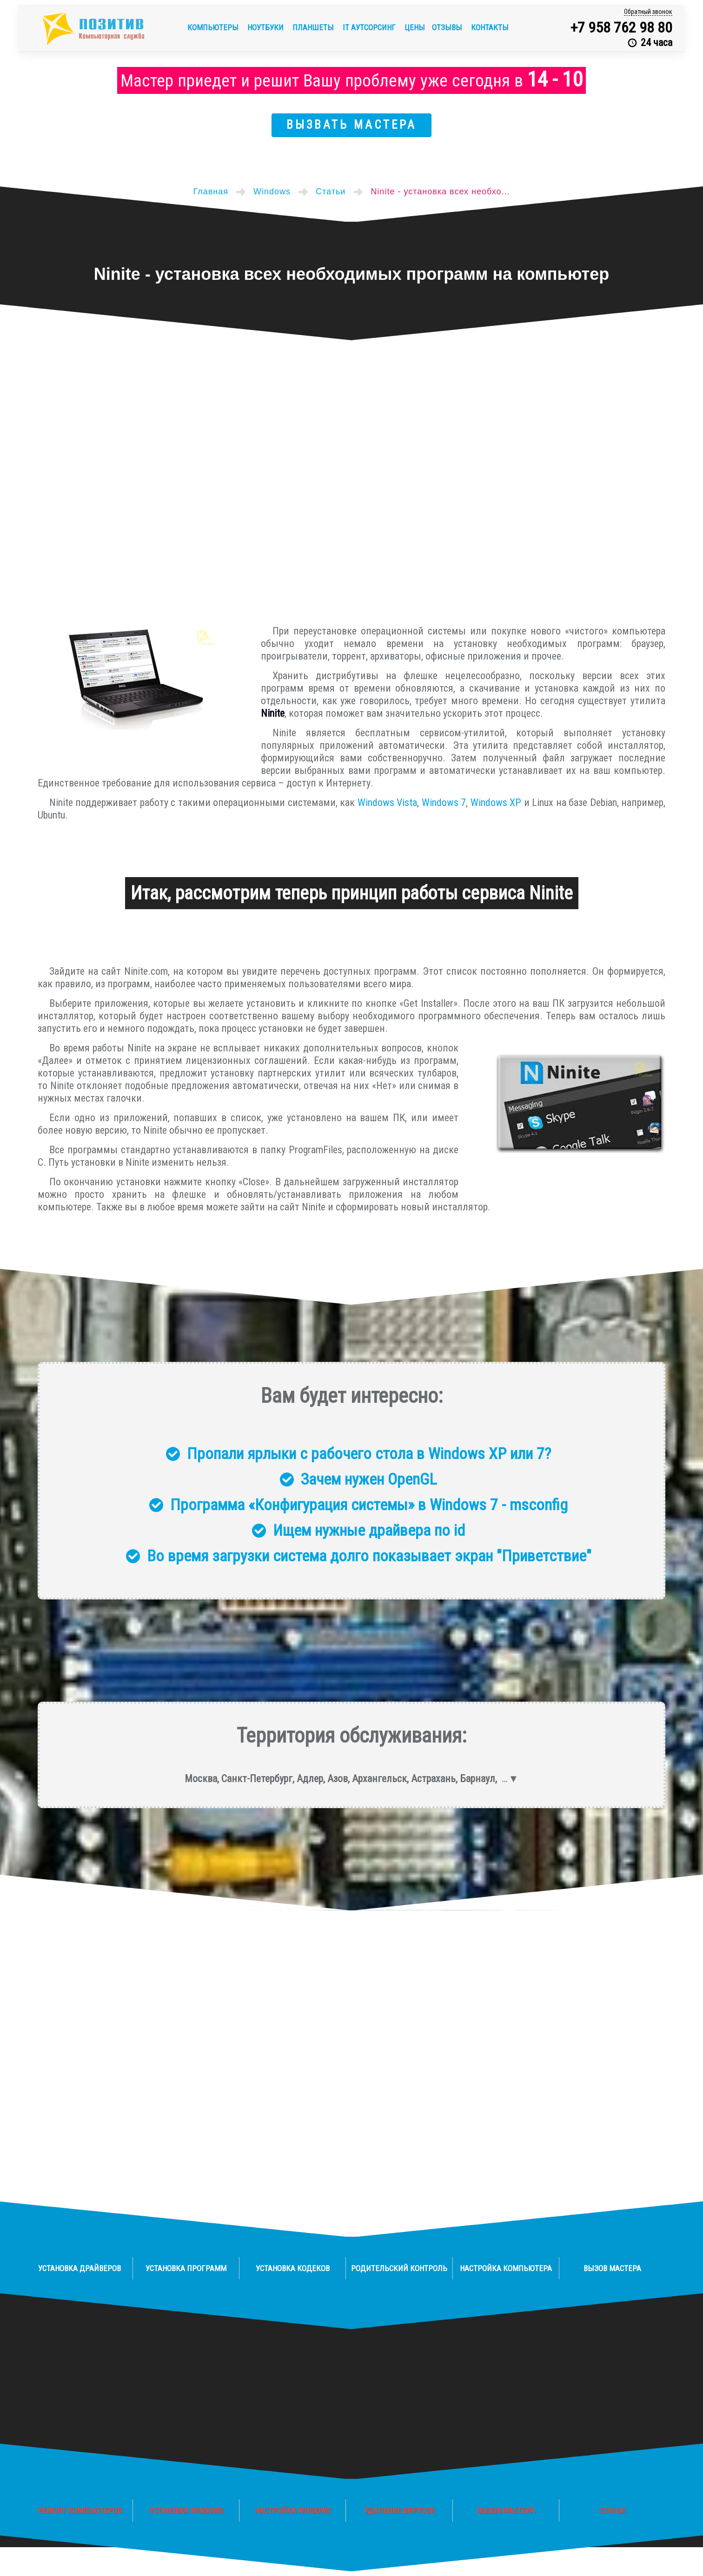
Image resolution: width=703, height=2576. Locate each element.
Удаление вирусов (399, 2510)
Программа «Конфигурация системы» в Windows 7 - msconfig (369, 1504)
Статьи (612, 2510)
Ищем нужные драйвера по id (369, 1530)
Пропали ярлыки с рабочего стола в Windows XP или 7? (369, 1453)
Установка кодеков (293, 2268)
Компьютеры (213, 27)
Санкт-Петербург (256, 1778)
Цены (415, 27)
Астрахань (433, 1778)
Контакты (490, 27)
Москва (201, 1778)
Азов (337, 1778)
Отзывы (448, 27)
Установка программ (186, 2268)
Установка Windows (186, 2510)
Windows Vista (387, 802)
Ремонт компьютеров (79, 2510)
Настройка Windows (293, 2510)
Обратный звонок (648, 11)
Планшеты (314, 27)
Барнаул (477, 1778)
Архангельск (379, 1778)
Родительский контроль (399, 2268)
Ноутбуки (266, 27)
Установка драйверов (79, 2268)
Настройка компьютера (506, 2268)
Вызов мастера (612, 2268)
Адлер (310, 1778)
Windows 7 (444, 802)
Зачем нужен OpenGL (369, 1479)
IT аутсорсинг (370, 27)
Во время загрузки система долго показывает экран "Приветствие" (369, 1555)
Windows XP (496, 802)
